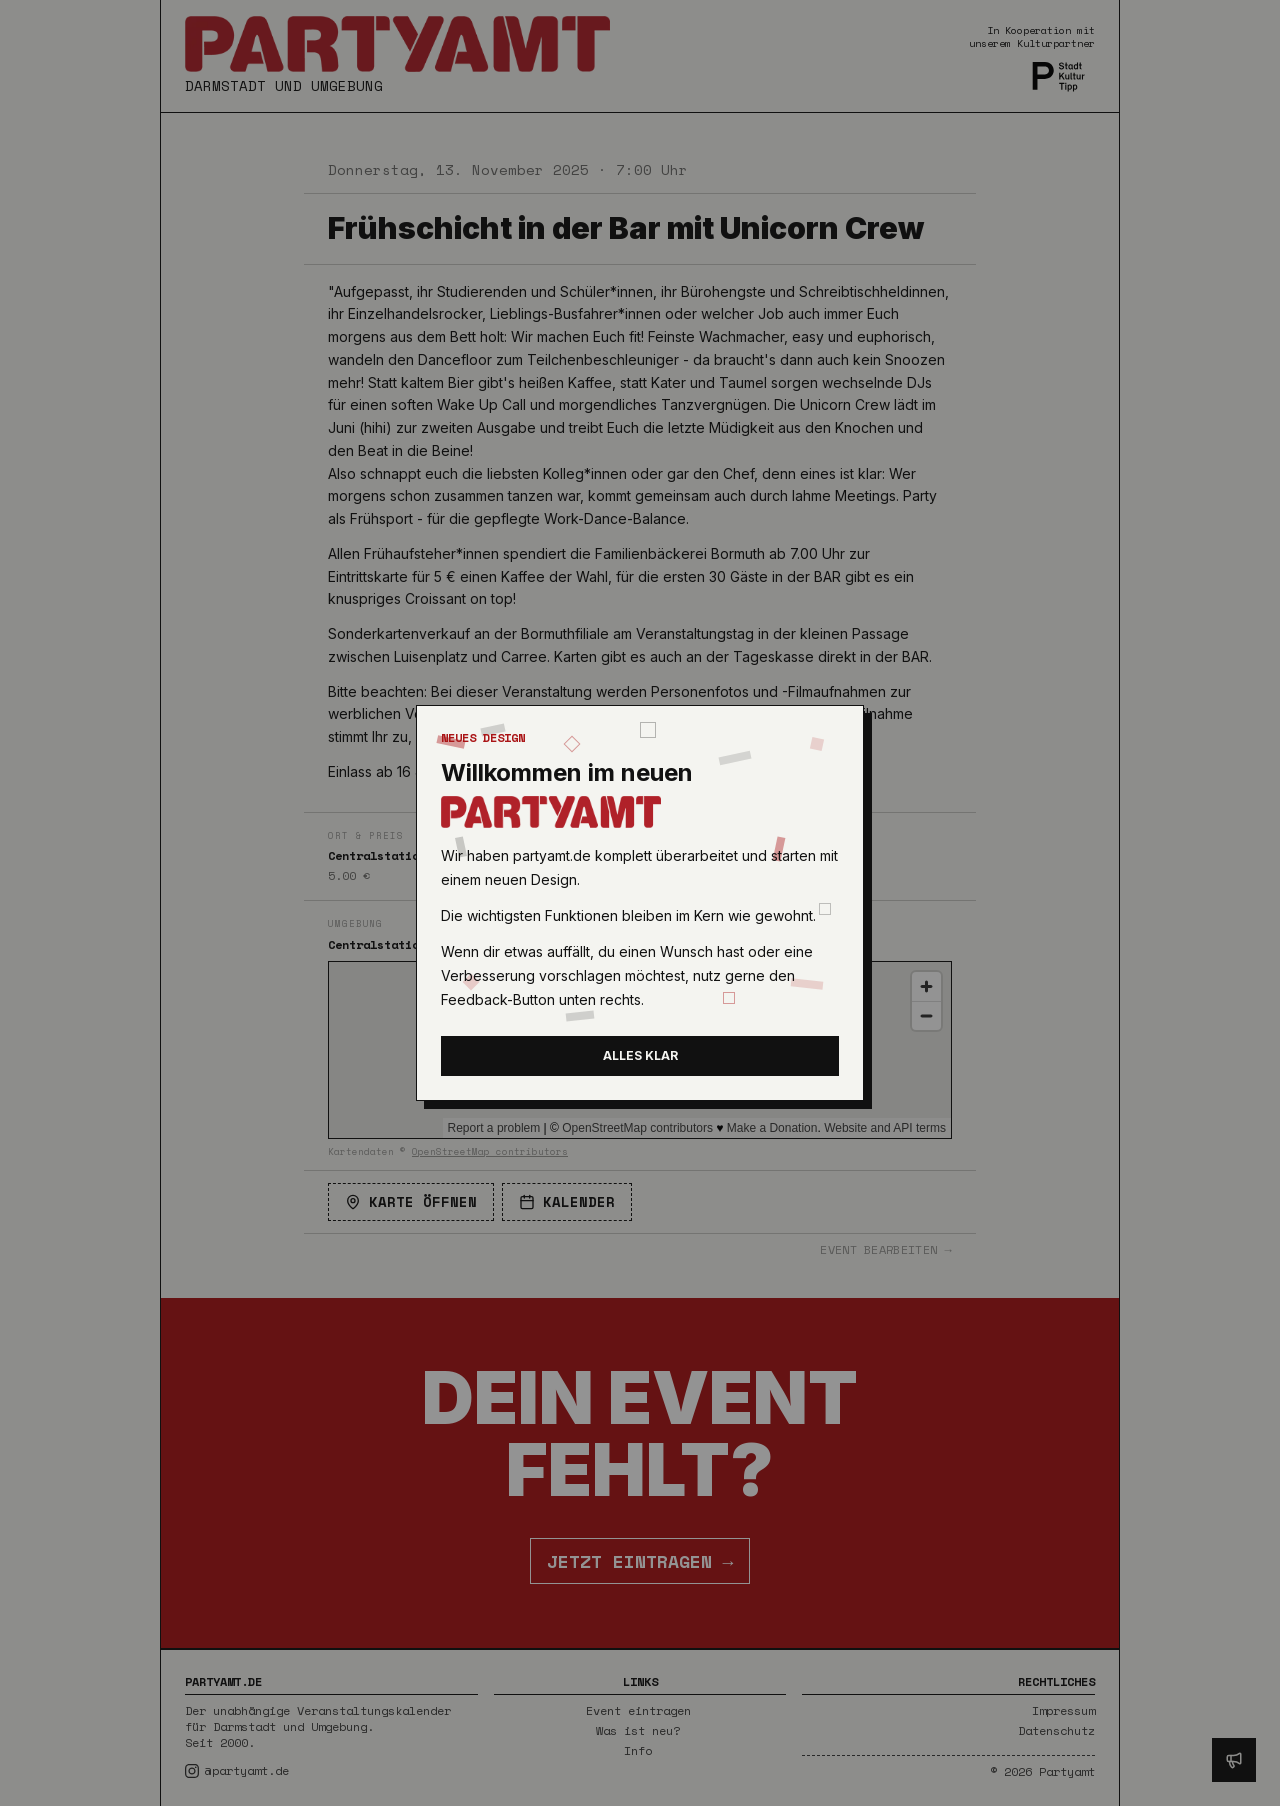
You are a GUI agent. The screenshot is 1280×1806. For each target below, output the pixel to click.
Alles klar (640, 1055)
